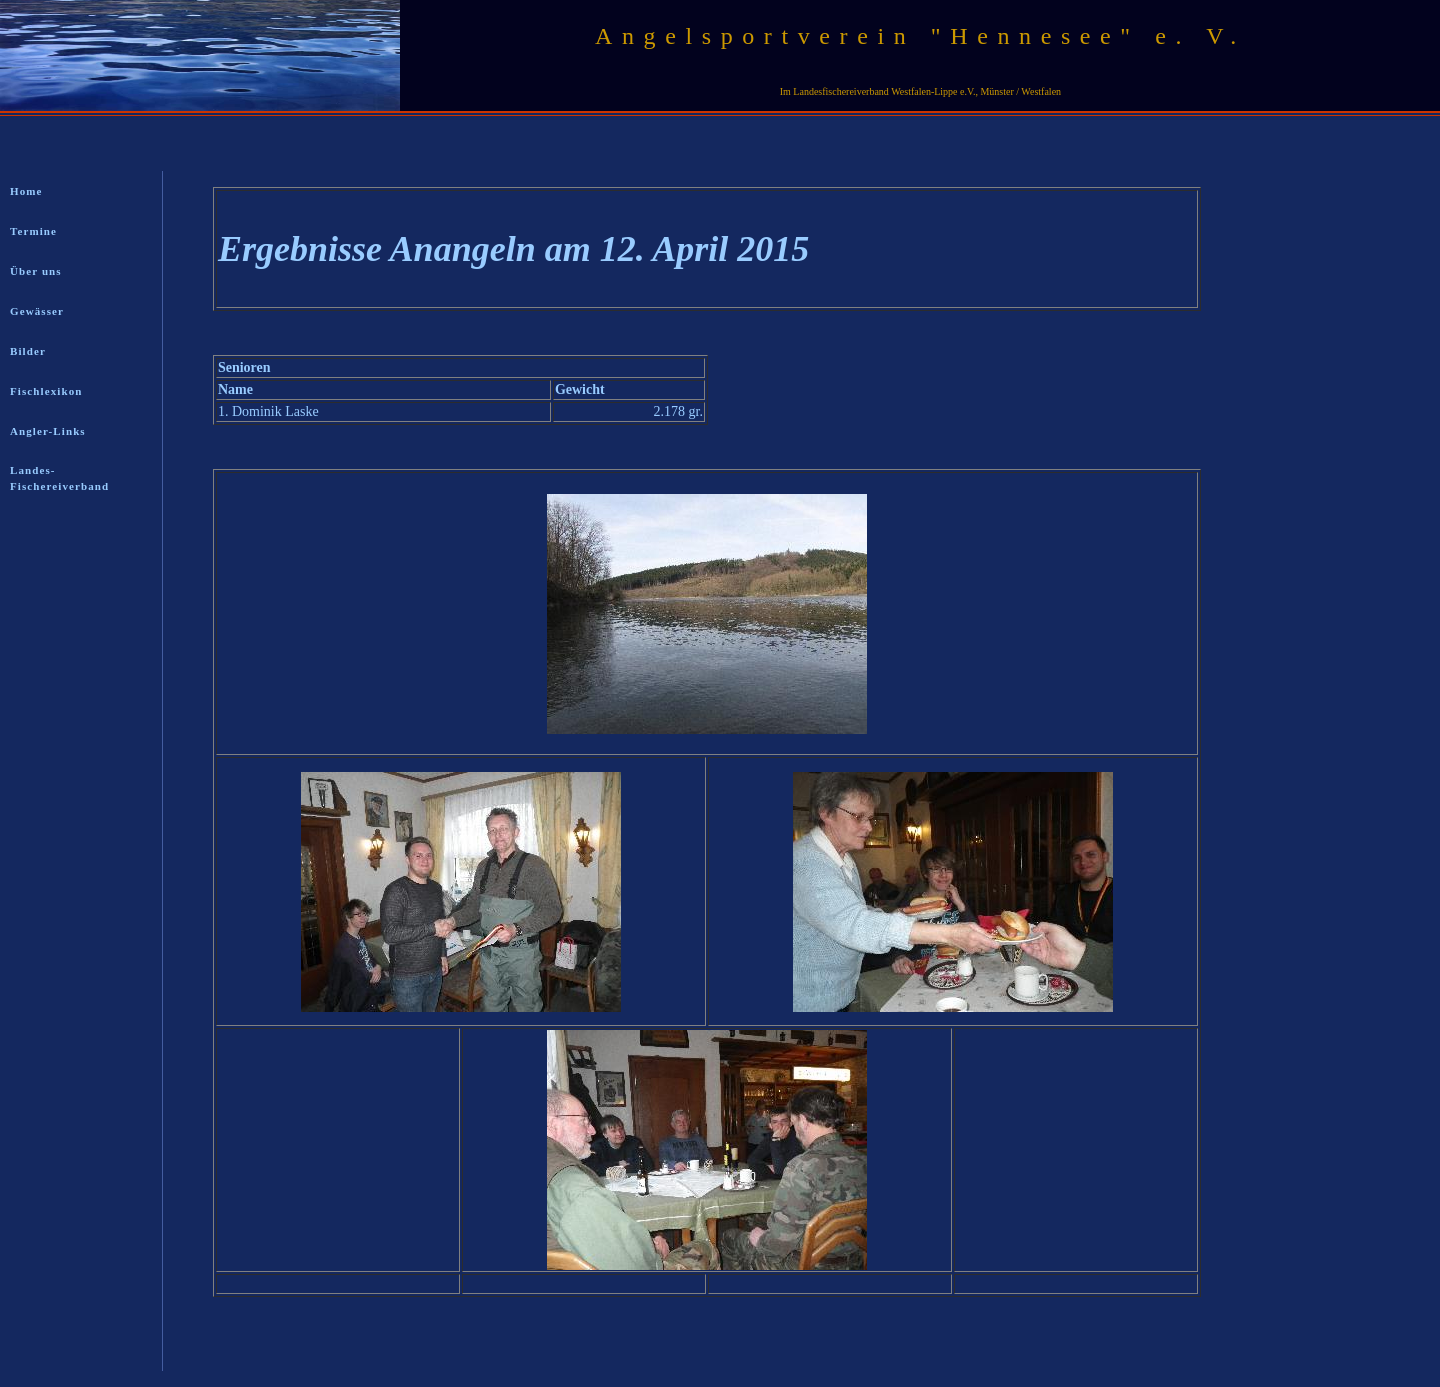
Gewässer (37, 311)
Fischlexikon (46, 391)
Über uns (36, 271)
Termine (33, 231)
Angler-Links (48, 431)
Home (26, 191)
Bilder (28, 351)
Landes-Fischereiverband (59, 478)
